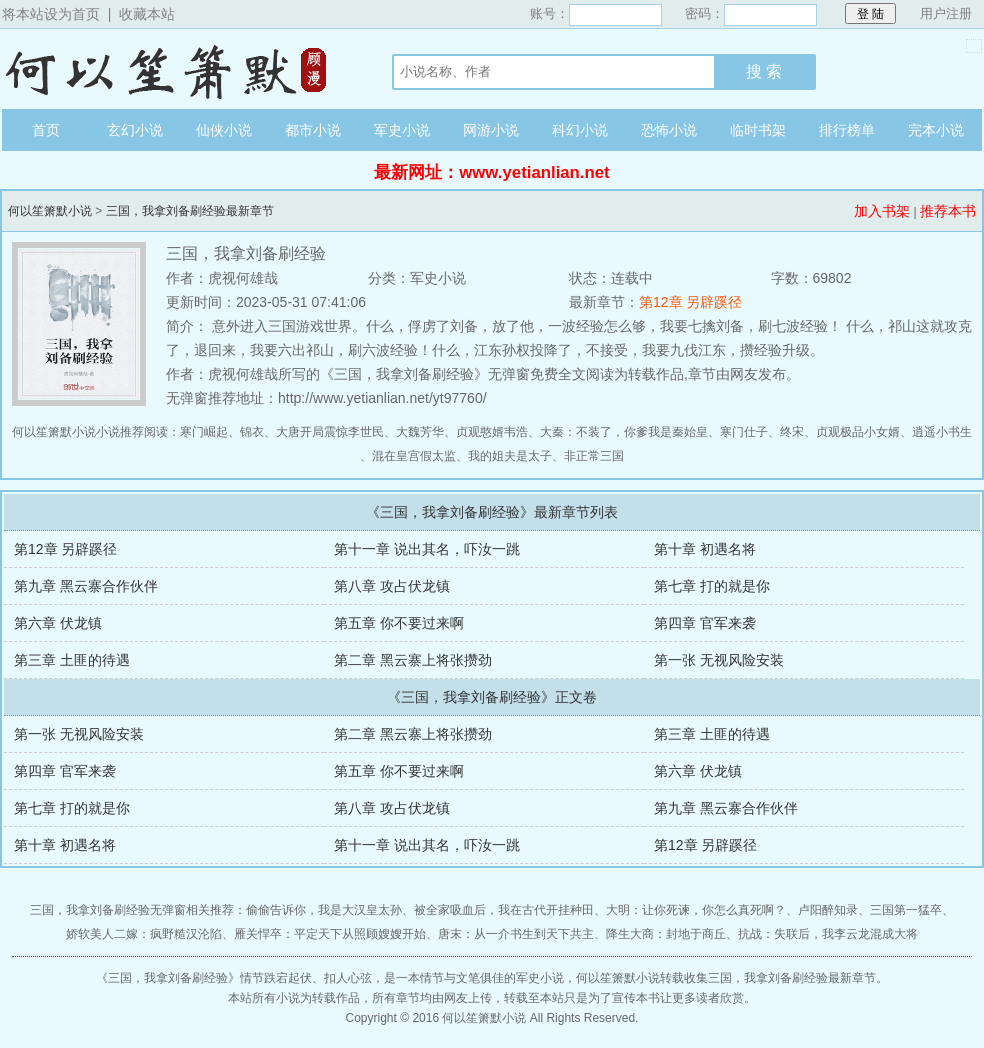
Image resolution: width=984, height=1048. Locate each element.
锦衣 (252, 432)
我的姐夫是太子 (510, 456)
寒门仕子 (744, 432)
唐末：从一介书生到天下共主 (516, 934)
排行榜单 (847, 130)
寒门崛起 (204, 432)
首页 (46, 130)
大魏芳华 (420, 432)
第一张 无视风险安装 (719, 660)
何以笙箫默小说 (177, 69)
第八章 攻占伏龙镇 (392, 586)
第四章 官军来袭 (705, 623)
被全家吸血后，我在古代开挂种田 (504, 910)
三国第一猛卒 (906, 910)
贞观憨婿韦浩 (492, 432)
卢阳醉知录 (828, 910)
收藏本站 (147, 14)
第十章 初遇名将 (705, 549)
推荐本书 (948, 211)
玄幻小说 (135, 130)
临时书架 (758, 130)
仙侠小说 (224, 130)
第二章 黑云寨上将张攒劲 (413, 660)
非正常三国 (594, 456)
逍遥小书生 (942, 432)
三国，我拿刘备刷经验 (168, 978)
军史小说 (402, 130)
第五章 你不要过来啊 (399, 623)
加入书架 (882, 211)
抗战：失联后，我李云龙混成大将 (828, 934)
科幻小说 (580, 130)
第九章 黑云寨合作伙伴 (86, 586)
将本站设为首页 (51, 14)
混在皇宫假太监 (414, 456)
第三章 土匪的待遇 (72, 660)
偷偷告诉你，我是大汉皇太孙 (324, 910)
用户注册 (946, 13)
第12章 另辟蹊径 (690, 302)
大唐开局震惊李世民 (330, 432)
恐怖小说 (669, 130)
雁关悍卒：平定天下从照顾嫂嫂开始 (330, 934)
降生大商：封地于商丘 (666, 934)
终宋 (792, 432)
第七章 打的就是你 (712, 586)
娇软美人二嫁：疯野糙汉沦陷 (144, 934)
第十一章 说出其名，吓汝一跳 (427, 549)
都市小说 (313, 130)
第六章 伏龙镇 (58, 623)
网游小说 (491, 130)
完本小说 (936, 130)
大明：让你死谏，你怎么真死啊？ (696, 910)
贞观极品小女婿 (858, 432)
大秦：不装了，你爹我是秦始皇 (624, 432)
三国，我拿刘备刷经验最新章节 (190, 211)
